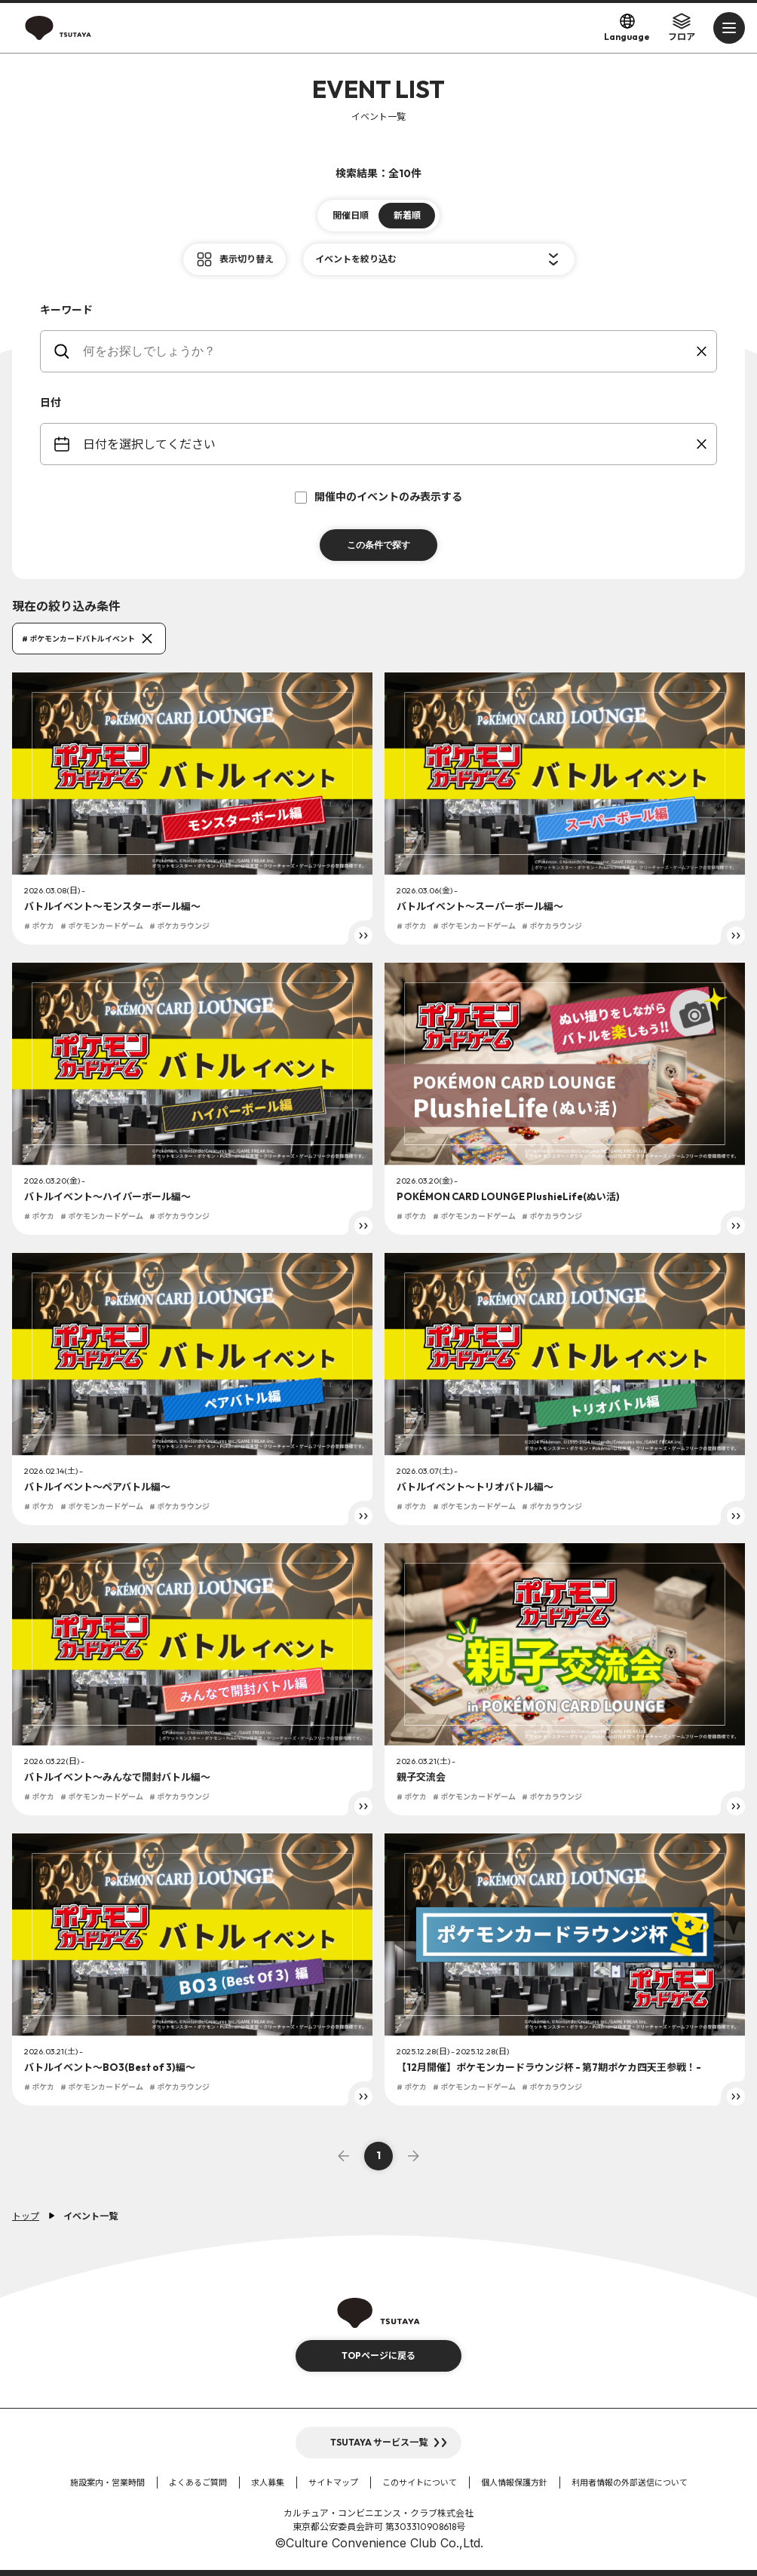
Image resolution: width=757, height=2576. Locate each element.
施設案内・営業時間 (107, 2482)
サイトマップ (333, 2482)
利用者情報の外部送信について (630, 2482)
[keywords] (388, 351)
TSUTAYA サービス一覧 (379, 2442)
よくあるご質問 (198, 2482)
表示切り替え (246, 259)
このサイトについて (419, 2482)
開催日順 (351, 215)
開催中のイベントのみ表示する (378, 497)
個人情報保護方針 (514, 2482)
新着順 (407, 215)
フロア (681, 27)
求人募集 (267, 2482)
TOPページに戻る (378, 2355)
